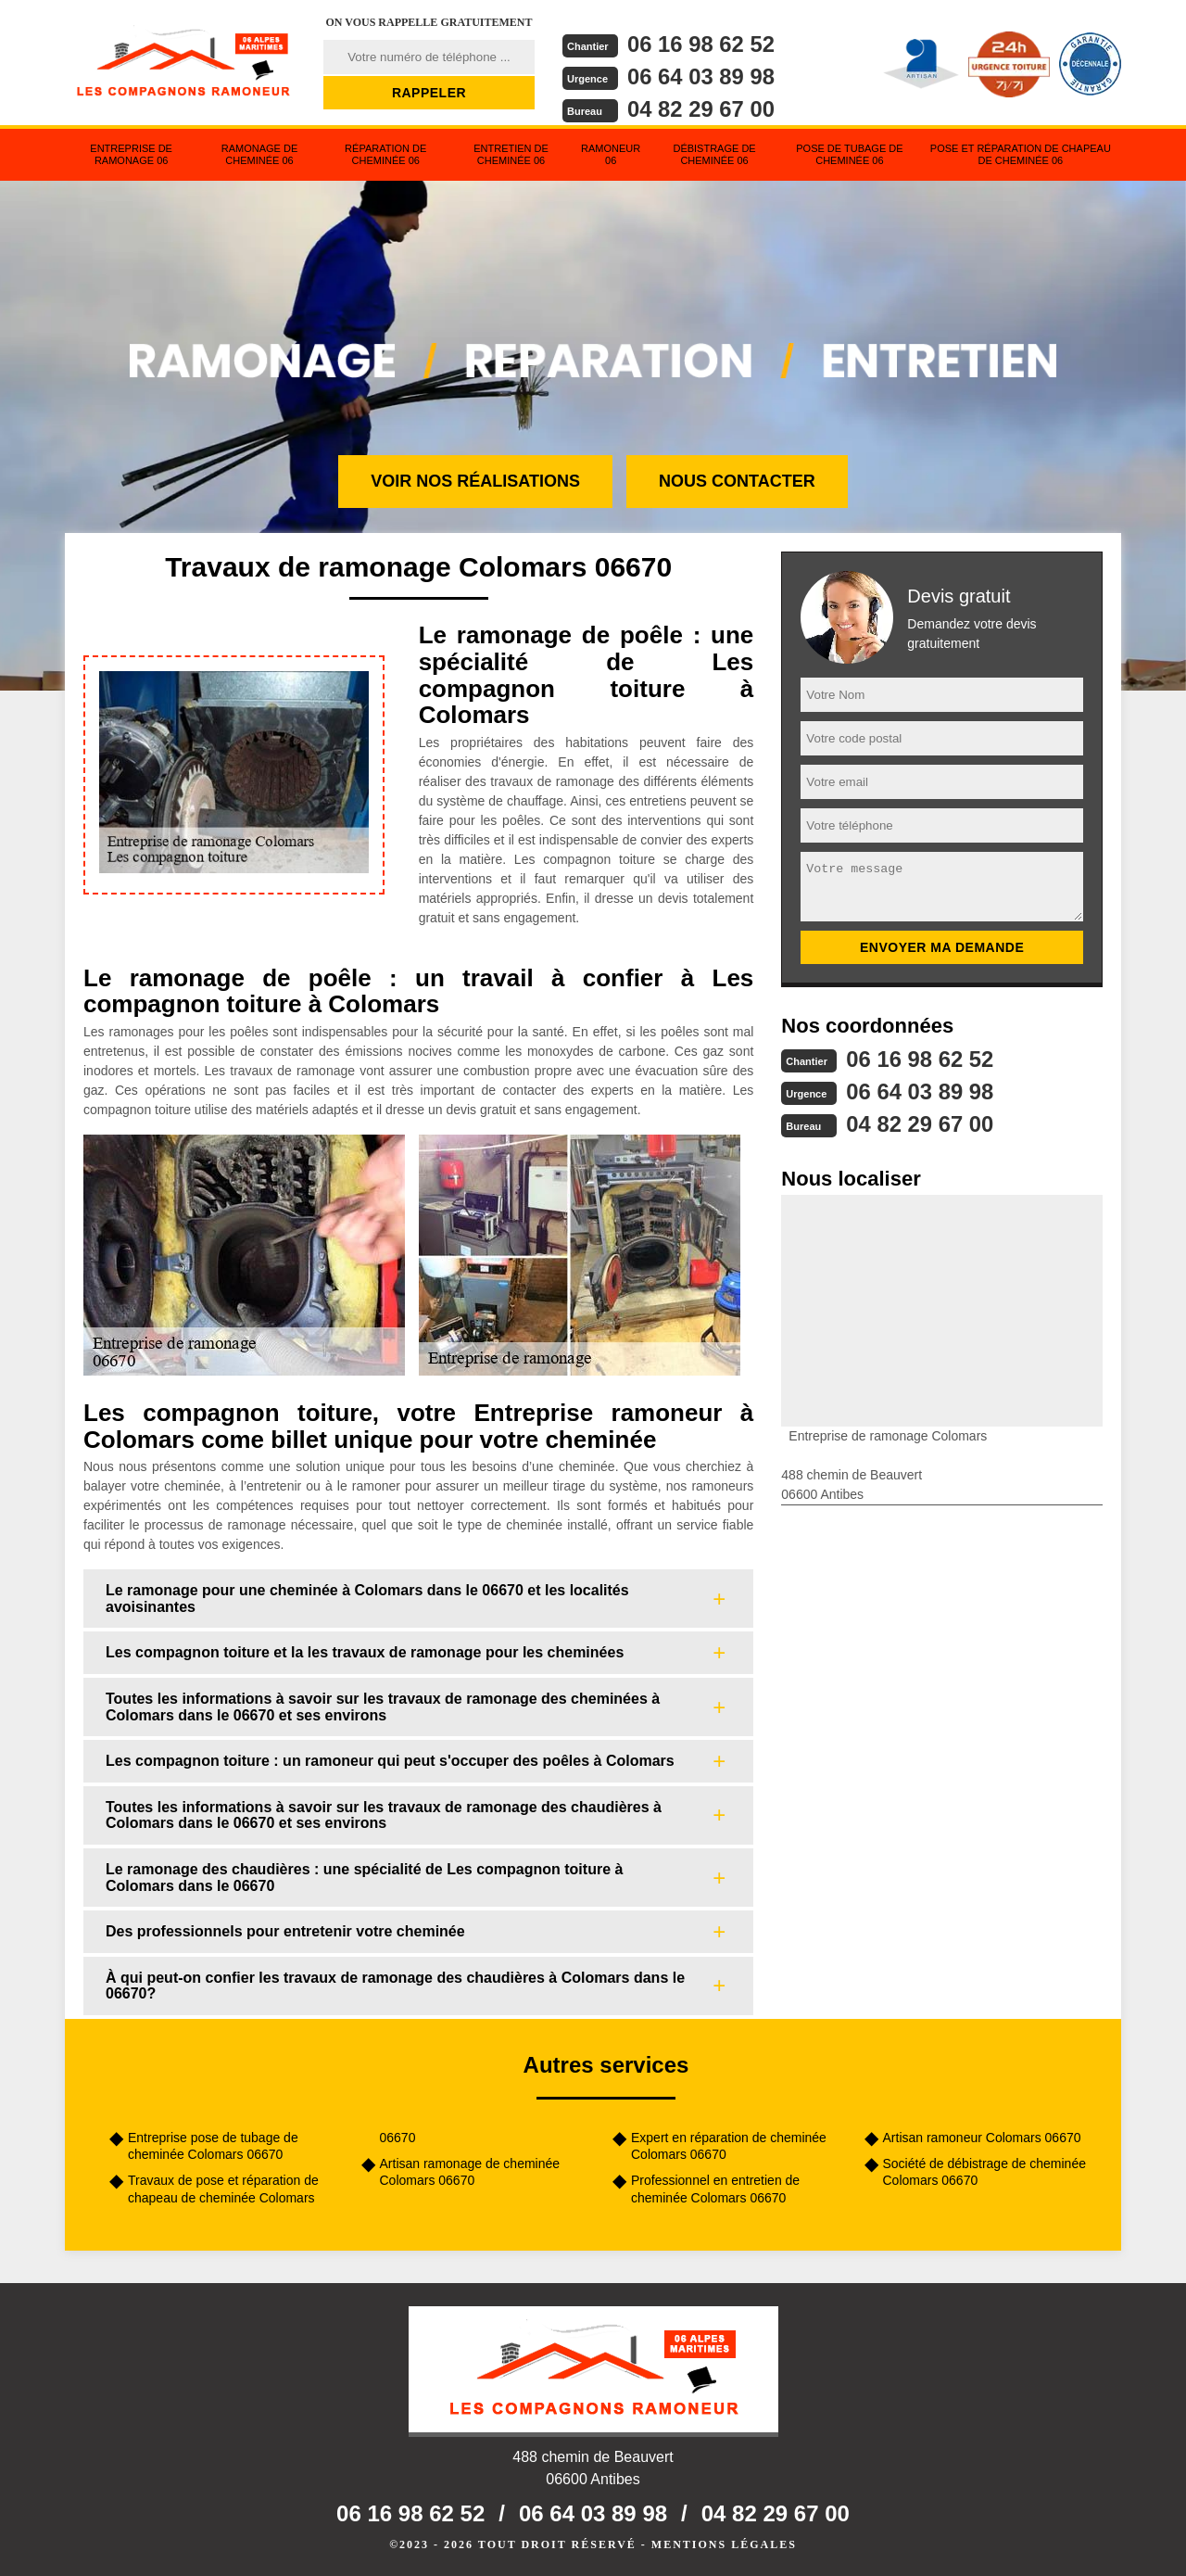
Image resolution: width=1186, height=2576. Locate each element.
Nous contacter (737, 481)
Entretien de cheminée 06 (511, 154)
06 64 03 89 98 (701, 76)
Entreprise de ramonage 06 (131, 154)
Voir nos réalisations (475, 481)
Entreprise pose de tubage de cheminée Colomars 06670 (213, 2146)
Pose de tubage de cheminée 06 (849, 154)
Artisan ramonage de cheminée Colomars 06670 (470, 2172)
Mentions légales (724, 2544)
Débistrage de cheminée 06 (714, 154)
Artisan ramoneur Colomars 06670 (982, 2137)
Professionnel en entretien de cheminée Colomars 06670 (715, 2188)
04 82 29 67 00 (701, 108)
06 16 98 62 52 (701, 44)
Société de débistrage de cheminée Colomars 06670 (984, 2172)
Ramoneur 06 (610, 154)
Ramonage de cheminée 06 (259, 154)
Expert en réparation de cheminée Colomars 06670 (728, 2146)
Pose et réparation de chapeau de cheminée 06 (1020, 154)
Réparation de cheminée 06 (385, 154)
